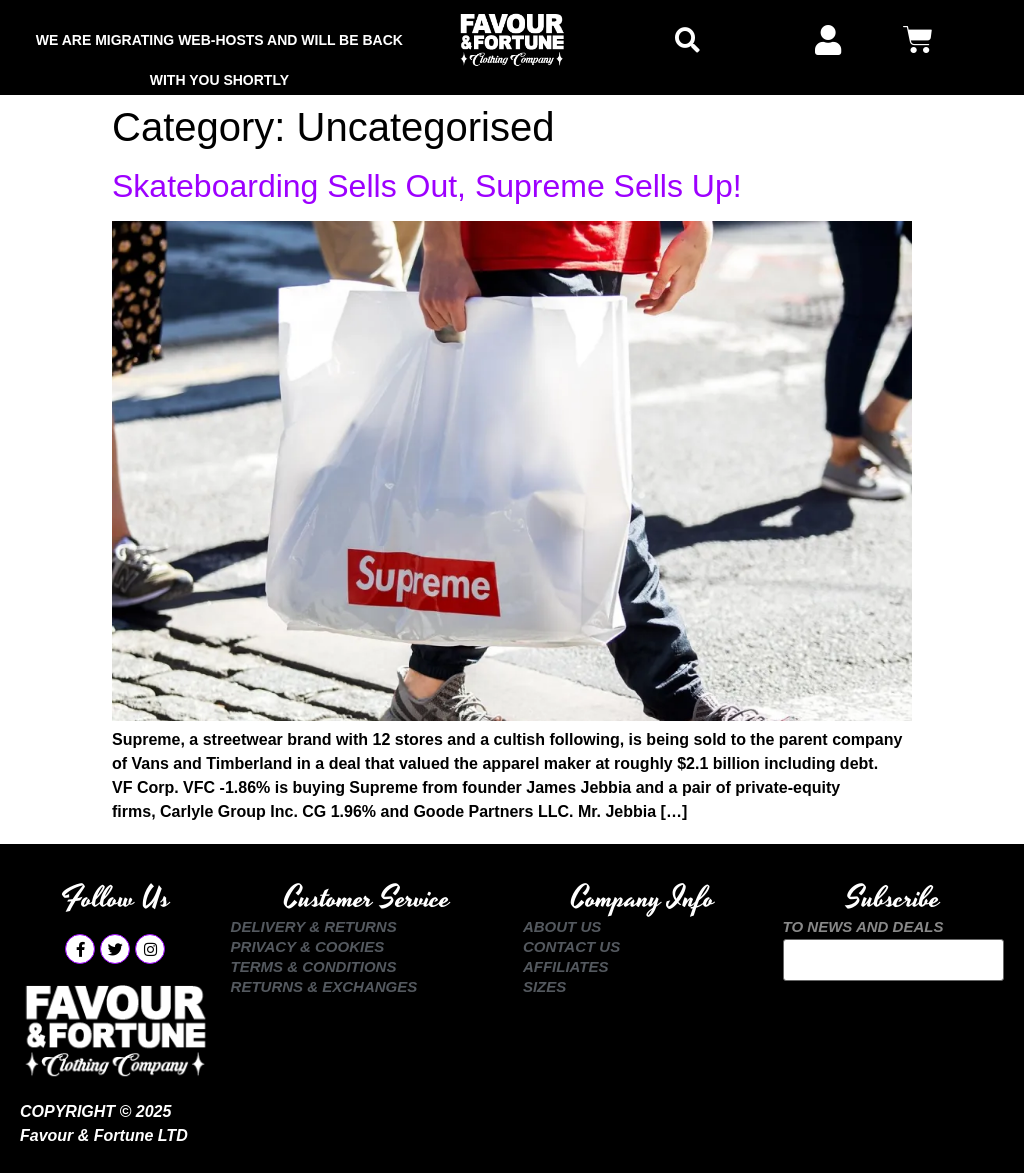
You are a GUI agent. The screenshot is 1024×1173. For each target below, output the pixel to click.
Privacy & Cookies (308, 946)
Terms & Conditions (314, 966)
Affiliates (566, 966)
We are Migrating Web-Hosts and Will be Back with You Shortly (219, 46)
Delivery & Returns (314, 926)
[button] (687, 40)
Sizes (544, 986)
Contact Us (571, 946)
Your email (893, 960)
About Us (562, 926)
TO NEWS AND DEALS (863, 926)
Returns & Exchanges (324, 986)
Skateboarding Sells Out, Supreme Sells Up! (427, 186)
